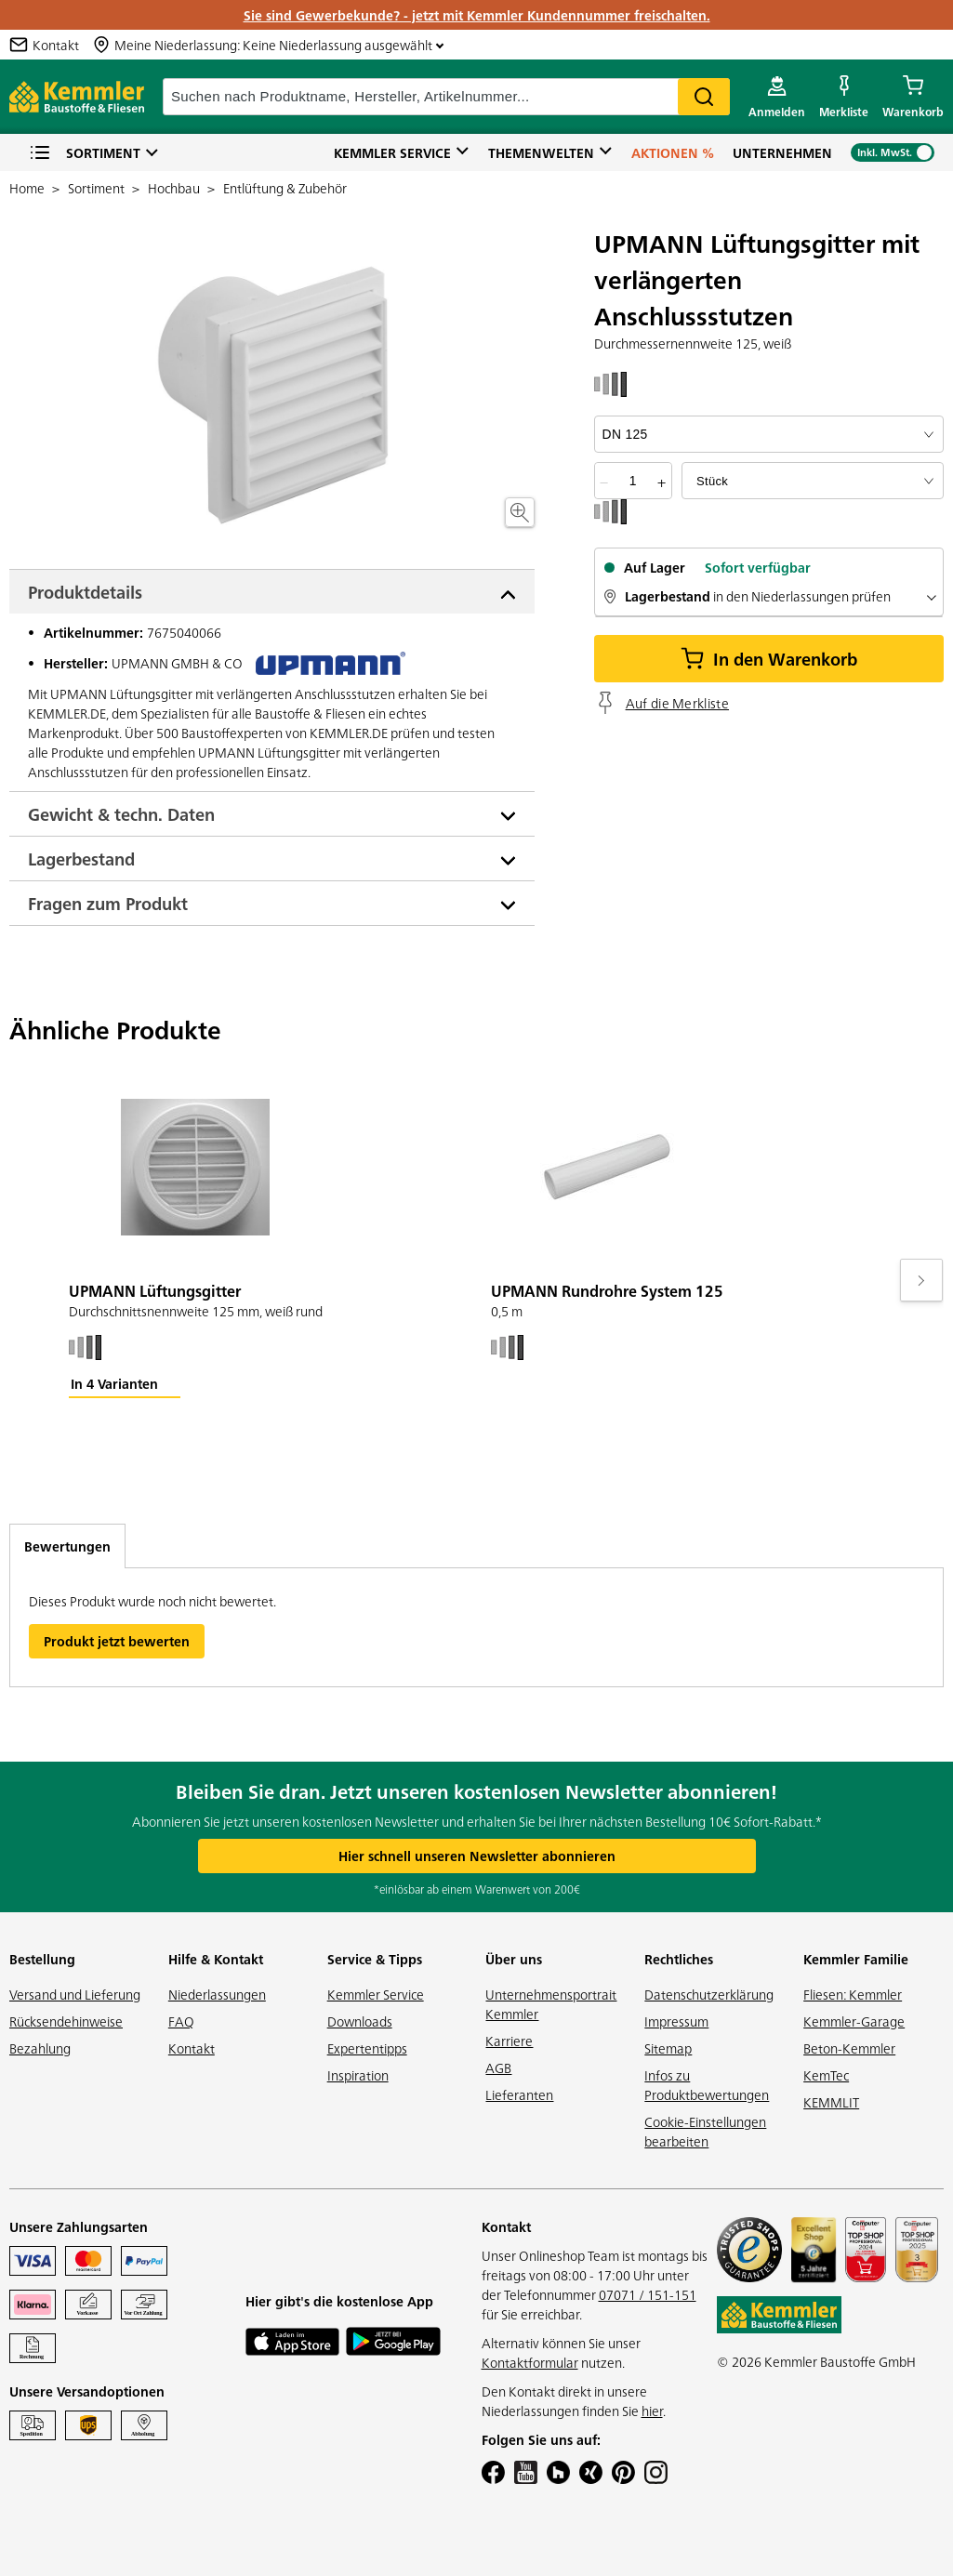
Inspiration (358, 2075)
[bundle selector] (813, 480)
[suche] (446, 96)
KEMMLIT (831, 2102)
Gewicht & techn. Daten (121, 814)
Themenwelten (541, 152)
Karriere (509, 2040)
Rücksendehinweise (66, 2021)
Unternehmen (782, 152)
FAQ (181, 2021)
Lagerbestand (81, 858)
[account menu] (776, 96)
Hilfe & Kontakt (215, 1958)
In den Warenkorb (769, 658)
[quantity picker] (633, 480)
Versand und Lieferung (74, 1994)
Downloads (359, 2021)
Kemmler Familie (855, 1958)
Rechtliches (678, 1958)
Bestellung (42, 1958)
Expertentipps (367, 2048)
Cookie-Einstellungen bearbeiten (705, 2131)
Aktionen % (672, 152)
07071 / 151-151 (647, 2294)
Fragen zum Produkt (108, 903)
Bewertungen (67, 1546)
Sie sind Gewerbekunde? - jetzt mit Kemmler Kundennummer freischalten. (477, 15)
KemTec (826, 2075)
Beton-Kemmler (849, 2048)
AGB (498, 2067)
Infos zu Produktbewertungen (706, 2085)
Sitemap (668, 2048)
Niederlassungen (217, 1994)
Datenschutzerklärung (709, 1994)
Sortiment (84, 153)
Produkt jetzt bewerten (117, 1640)
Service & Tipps (374, 1958)
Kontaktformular (530, 2362)
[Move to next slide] (921, 1280)
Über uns (513, 1958)
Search (704, 96)
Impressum (676, 2021)
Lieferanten (519, 2094)
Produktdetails (85, 591)
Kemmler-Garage (854, 2021)
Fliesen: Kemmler (852, 1994)
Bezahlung (40, 2048)
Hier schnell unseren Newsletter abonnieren (476, 1855)
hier (652, 2410)
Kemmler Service (392, 152)
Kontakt (191, 2048)
